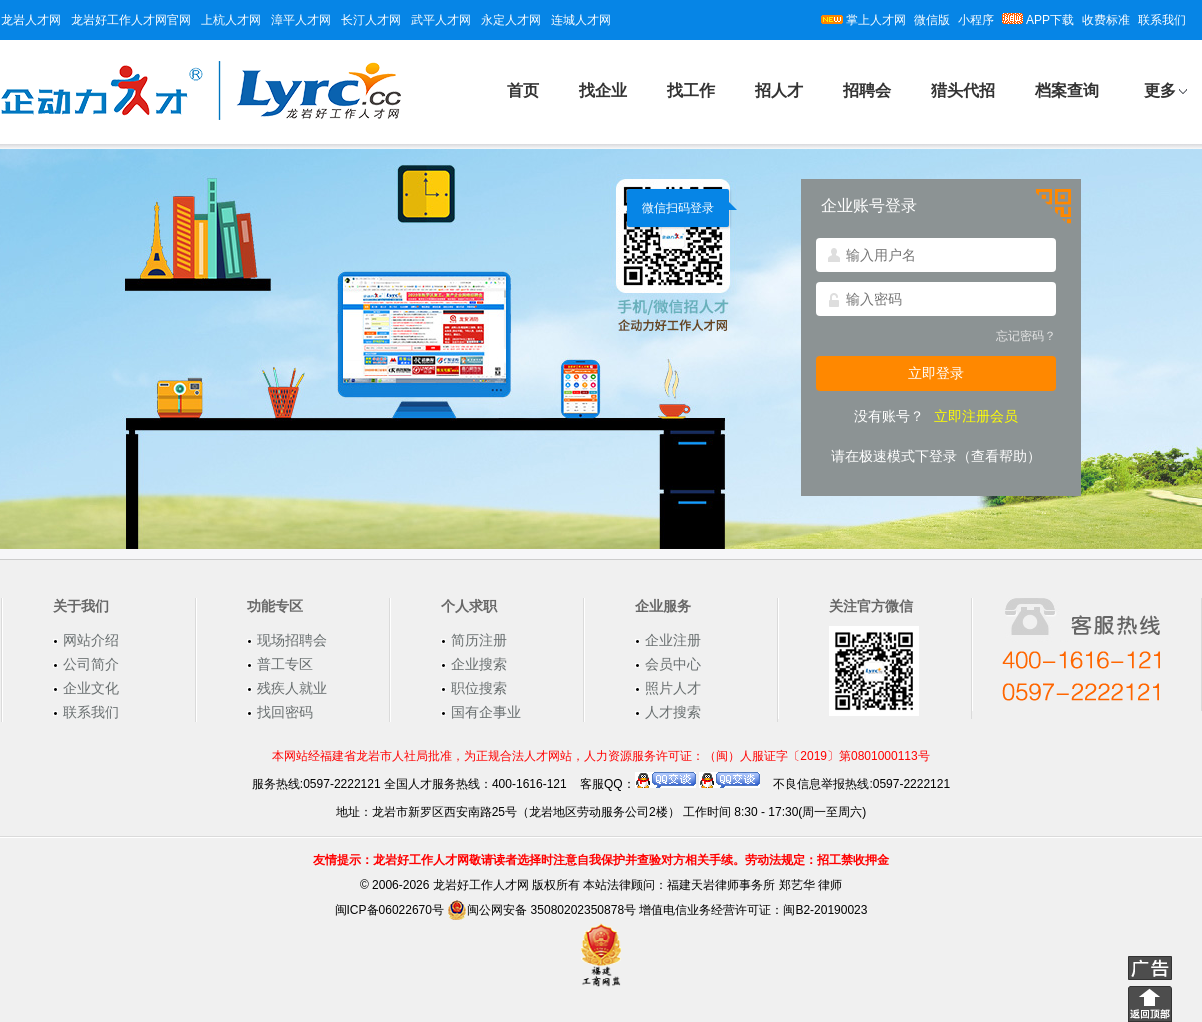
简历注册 (479, 640)
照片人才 (673, 688)
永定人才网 (511, 20)
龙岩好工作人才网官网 (131, 20)
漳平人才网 (301, 20)
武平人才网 (441, 20)
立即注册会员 (976, 416)
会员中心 (673, 664)
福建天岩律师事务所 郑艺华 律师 (754, 885)
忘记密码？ (1026, 336)
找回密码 (285, 712)
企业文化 (91, 688)
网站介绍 (91, 640)
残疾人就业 (292, 688)
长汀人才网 (371, 20)
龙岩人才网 (31, 20)
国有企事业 (486, 712)
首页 (523, 90)
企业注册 (673, 640)
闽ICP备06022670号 (389, 910)
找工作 (691, 90)
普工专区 (285, 664)
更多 (1160, 90)
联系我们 (1162, 20)
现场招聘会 (292, 640)
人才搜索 (673, 712)
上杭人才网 (231, 20)
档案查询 (1067, 90)
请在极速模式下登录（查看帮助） (936, 456)
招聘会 (867, 90)
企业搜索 (479, 664)
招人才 (779, 90)
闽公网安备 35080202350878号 (541, 910)
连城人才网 (581, 20)
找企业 (603, 90)
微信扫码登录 (678, 208)
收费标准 (1106, 20)
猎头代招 (963, 90)
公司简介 (91, 664)
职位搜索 (479, 688)
